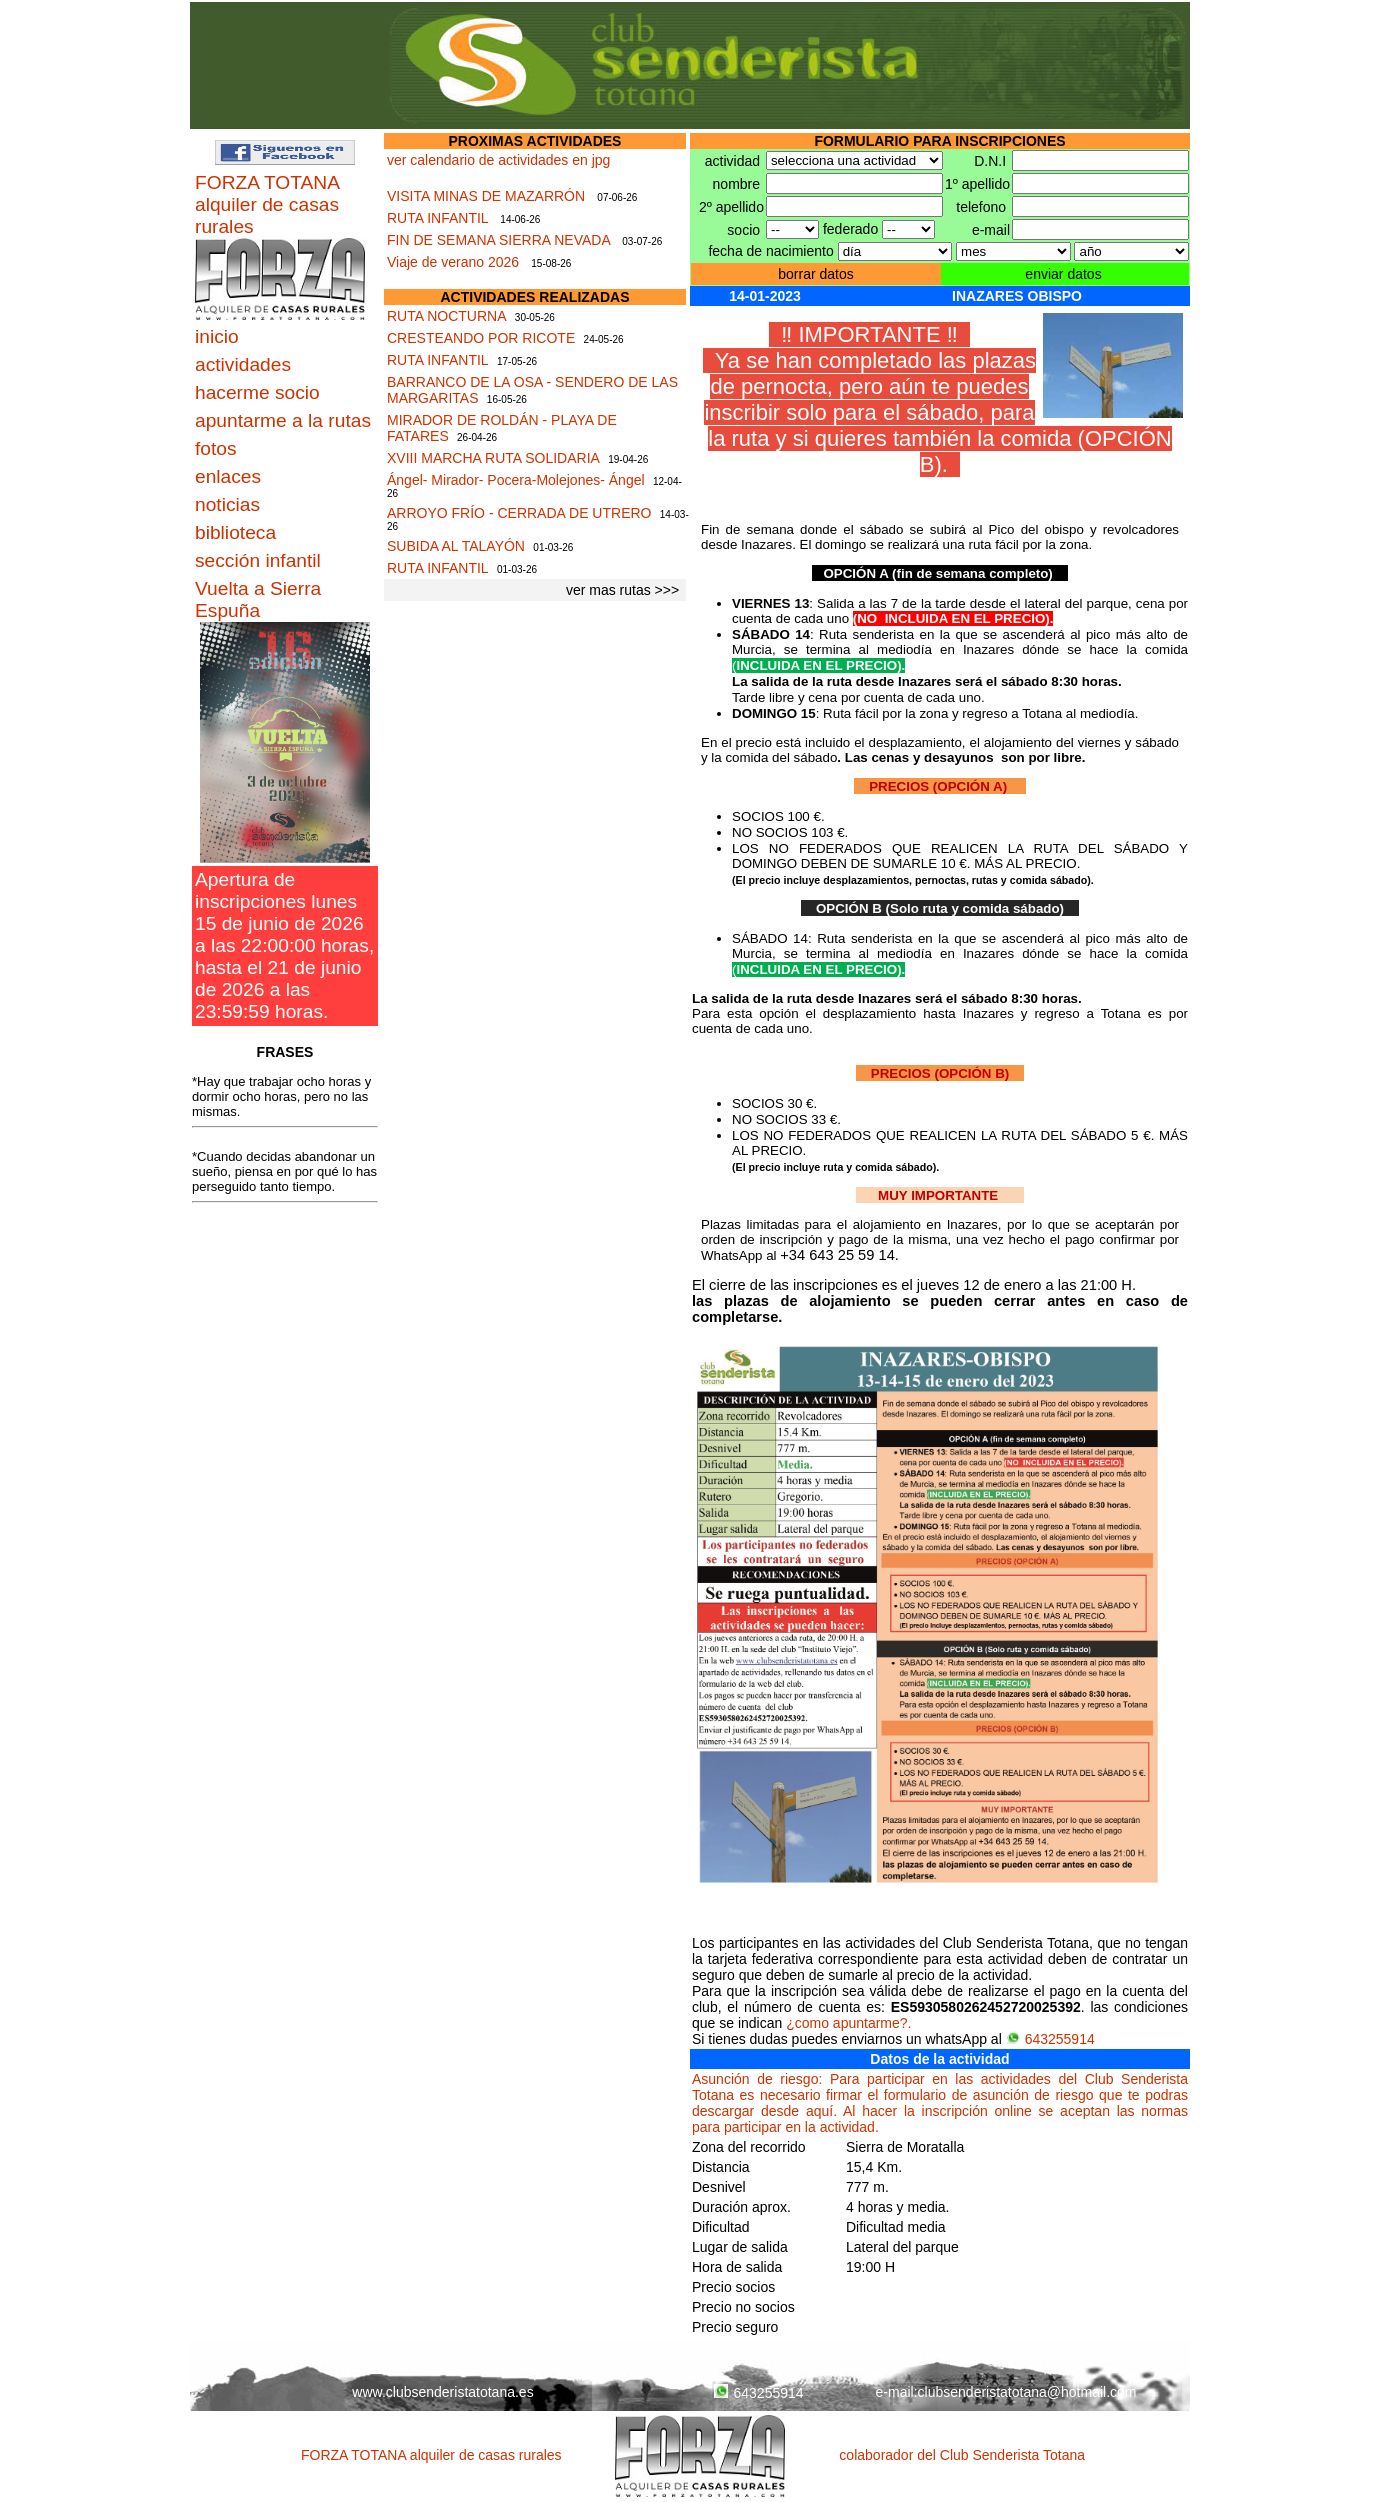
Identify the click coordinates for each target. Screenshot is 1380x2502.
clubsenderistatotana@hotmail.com (1027, 2392)
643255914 (1050, 2039)
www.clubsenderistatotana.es (442, 2392)
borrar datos (815, 274)
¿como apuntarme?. (848, 2023)
